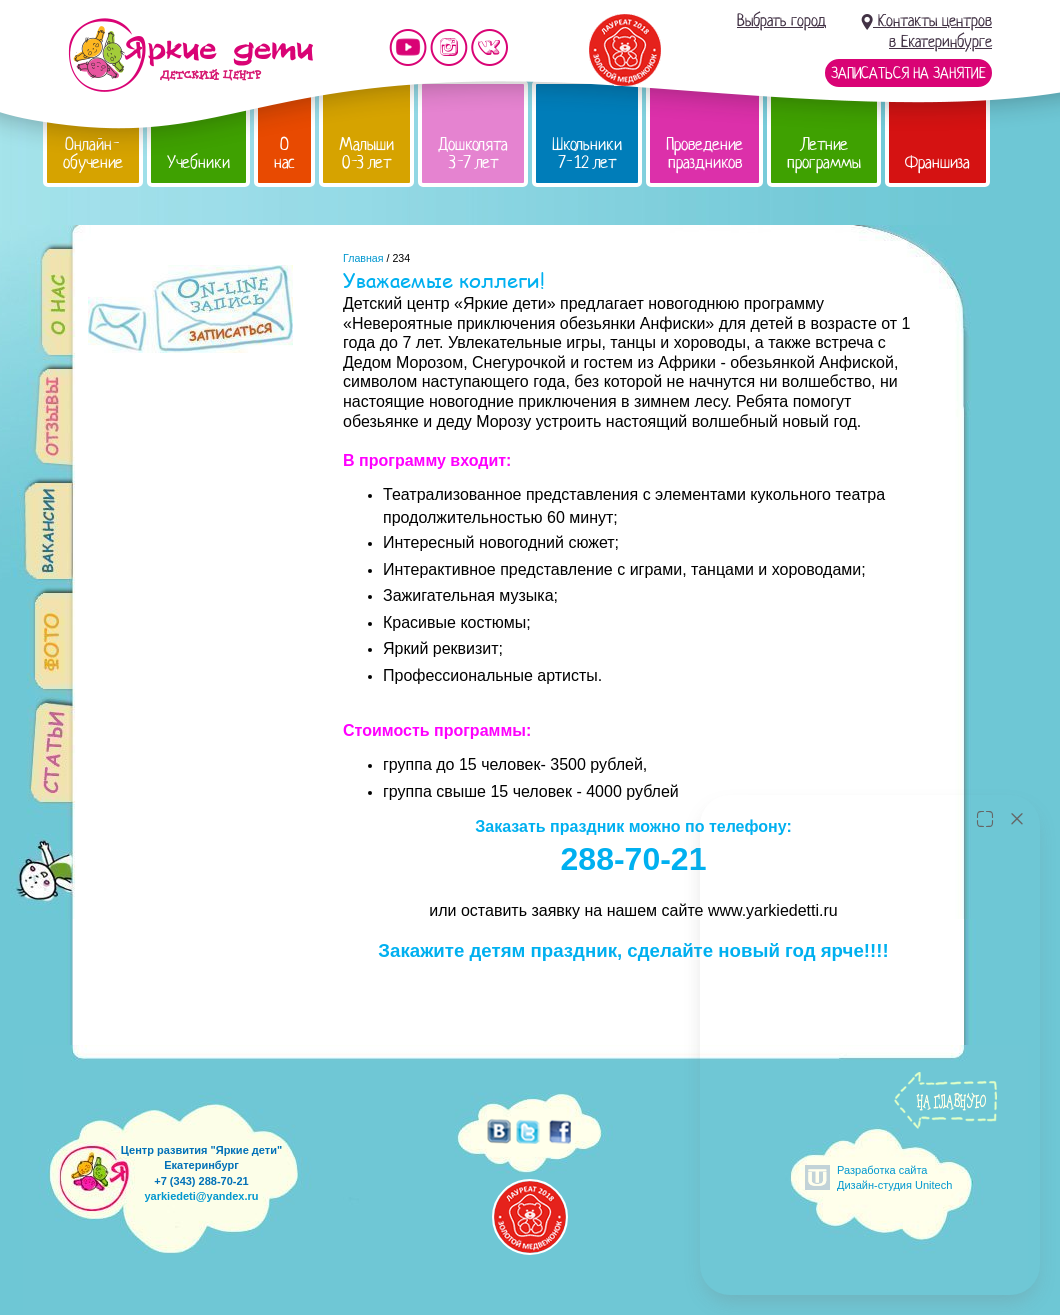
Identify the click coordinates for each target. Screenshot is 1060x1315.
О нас (284, 153)
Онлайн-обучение (93, 153)
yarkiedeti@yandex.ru (201, 1196)
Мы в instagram (449, 47)
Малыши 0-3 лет (366, 153)
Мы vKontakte (490, 47)
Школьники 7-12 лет (587, 153)
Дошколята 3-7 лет (473, 153)
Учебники (198, 162)
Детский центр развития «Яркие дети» (190, 55)
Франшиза (937, 162)
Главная (363, 258)
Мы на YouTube (408, 47)
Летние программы (824, 153)
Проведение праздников (704, 153)
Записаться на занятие (908, 73)
